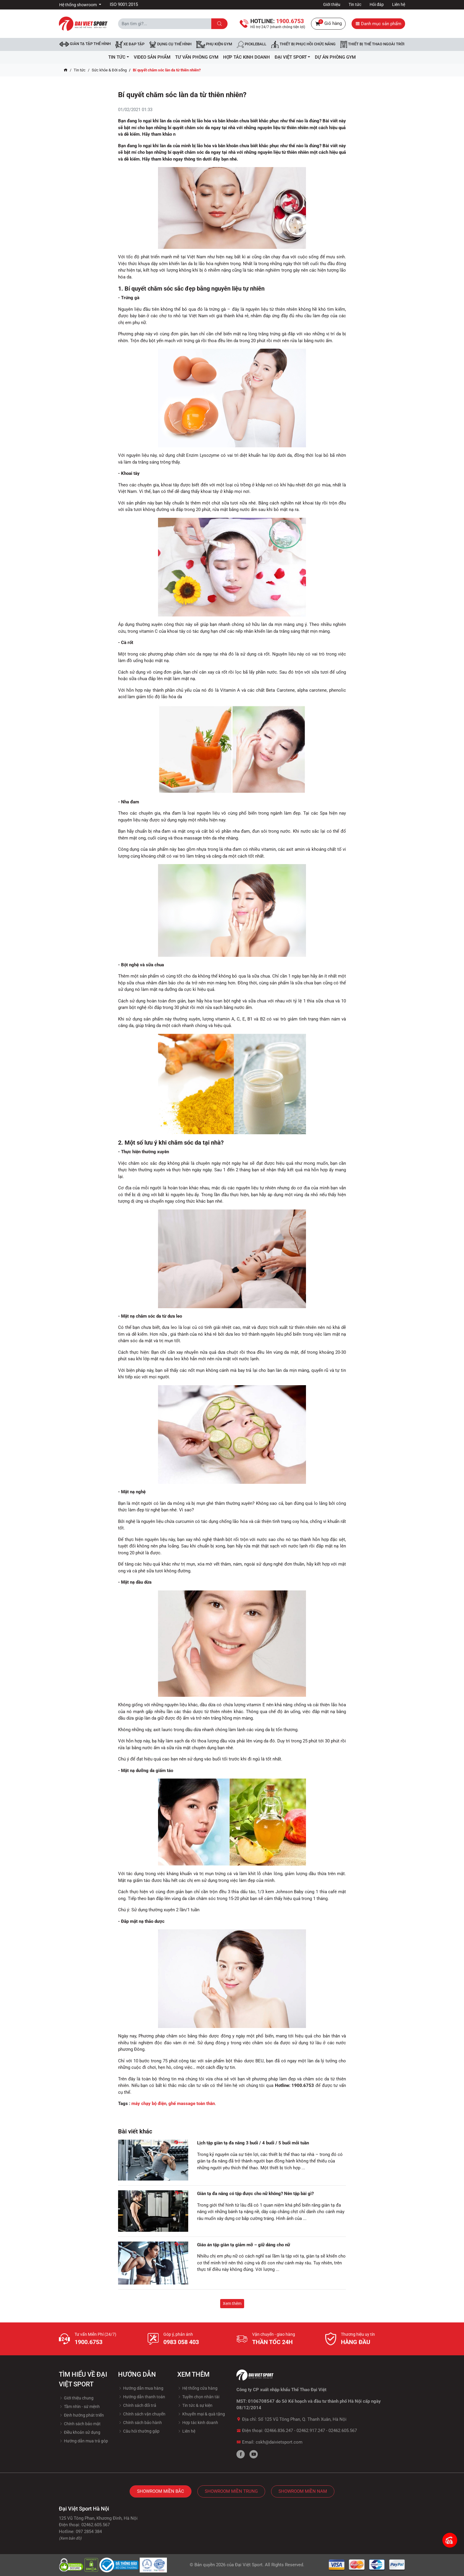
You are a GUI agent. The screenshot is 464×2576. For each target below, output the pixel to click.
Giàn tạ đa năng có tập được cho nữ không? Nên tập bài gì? (255, 2193)
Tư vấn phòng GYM (196, 57)
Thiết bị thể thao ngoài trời (372, 44)
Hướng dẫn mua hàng (140, 2388)
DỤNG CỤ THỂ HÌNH (170, 44)
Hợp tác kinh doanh (197, 2422)
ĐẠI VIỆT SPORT (292, 57)
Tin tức (355, 4)
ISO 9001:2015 (124, 4)
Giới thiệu (331, 4)
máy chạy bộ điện (148, 2103)
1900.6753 (88, 2342)
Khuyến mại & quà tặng (201, 2414)
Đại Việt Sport (248, 2564)
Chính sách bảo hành (140, 2422)
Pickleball (251, 44)
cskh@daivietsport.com (279, 2442)
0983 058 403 (181, 2342)
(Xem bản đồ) (70, 2538)
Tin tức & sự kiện (194, 2405)
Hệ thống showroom (78, 4)
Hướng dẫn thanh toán (141, 2396)
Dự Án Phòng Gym (335, 57)
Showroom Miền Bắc (160, 2491)
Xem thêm (232, 2303)
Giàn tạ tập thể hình (85, 44)
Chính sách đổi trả (137, 2405)
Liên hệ (398, 4)
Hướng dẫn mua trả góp (83, 2441)
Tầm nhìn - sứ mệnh (79, 2406)
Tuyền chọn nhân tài (198, 2396)
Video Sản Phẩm (152, 57)
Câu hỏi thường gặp (139, 2431)
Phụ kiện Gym (214, 44)
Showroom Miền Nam (302, 2491)
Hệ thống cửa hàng (197, 2388)
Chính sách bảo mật (80, 2423)
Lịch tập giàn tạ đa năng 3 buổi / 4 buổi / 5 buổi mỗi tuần (253, 2143)
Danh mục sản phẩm (378, 23)
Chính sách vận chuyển (141, 2414)
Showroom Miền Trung (231, 2491)
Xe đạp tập (129, 44)
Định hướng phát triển (81, 2415)
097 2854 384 (89, 2531)
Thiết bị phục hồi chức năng (303, 44)
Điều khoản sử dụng (79, 2432)
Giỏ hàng (328, 23)
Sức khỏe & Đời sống (109, 70)
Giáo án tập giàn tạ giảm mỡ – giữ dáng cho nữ (243, 2244)
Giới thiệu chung (76, 2398)
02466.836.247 (279, 2430)
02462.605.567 (342, 2430)
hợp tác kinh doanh (246, 57)
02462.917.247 (311, 2430)
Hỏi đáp (377, 4)
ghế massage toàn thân (191, 2103)
